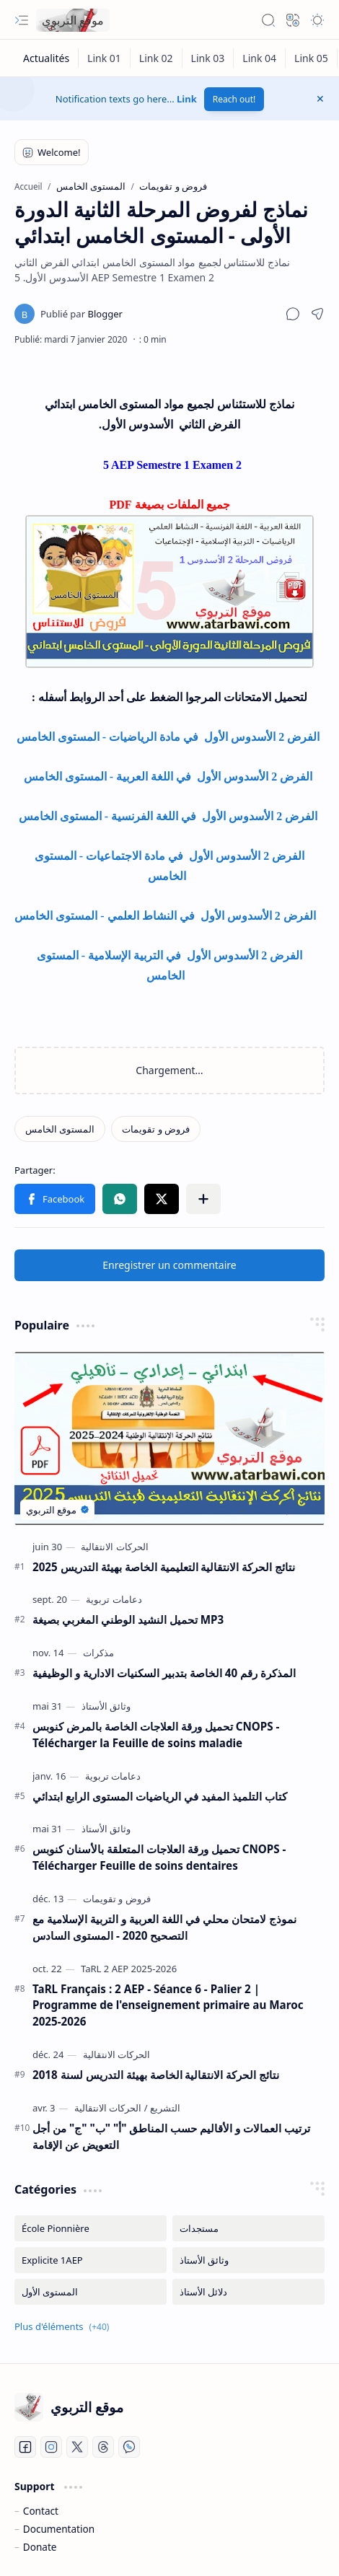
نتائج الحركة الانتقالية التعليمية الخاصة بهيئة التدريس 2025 (163, 1567)
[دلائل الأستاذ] (248, 2292)
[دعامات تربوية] (113, 1599)
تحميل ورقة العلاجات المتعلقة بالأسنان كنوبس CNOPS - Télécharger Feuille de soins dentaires (159, 1857)
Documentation (58, 2529)
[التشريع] (162, 2107)
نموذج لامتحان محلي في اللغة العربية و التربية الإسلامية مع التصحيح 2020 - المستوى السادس (164, 1927)
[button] (21, 20)
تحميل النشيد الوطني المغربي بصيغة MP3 (128, 1619)
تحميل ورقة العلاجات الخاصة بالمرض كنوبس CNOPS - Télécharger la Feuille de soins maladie (155, 1734)
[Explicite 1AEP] (90, 2260)
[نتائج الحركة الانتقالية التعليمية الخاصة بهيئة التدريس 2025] (169, 1438)
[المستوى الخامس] (59, 1129)
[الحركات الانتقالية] (114, 1546)
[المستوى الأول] (90, 2292)
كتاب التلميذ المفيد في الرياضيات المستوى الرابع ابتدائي (159, 1796)
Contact (40, 2511)
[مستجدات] (248, 2228)
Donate (40, 2547)
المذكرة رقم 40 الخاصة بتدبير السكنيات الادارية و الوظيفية (164, 1673)
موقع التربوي (73, 20)
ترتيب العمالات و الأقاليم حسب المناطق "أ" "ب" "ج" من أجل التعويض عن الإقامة (171, 2136)
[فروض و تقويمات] (156, 1129)
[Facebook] (25, 2447)
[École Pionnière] (90, 2228)
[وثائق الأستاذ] (106, 1706)
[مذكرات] (98, 1652)
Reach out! (234, 99)
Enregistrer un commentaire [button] (169, 1265)
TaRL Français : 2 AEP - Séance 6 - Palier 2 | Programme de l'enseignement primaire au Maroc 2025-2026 (168, 2005)
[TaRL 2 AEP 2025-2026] (129, 1968)
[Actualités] (46, 58)
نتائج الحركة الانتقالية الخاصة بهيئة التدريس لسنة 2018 (155, 2074)
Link (187, 98)
